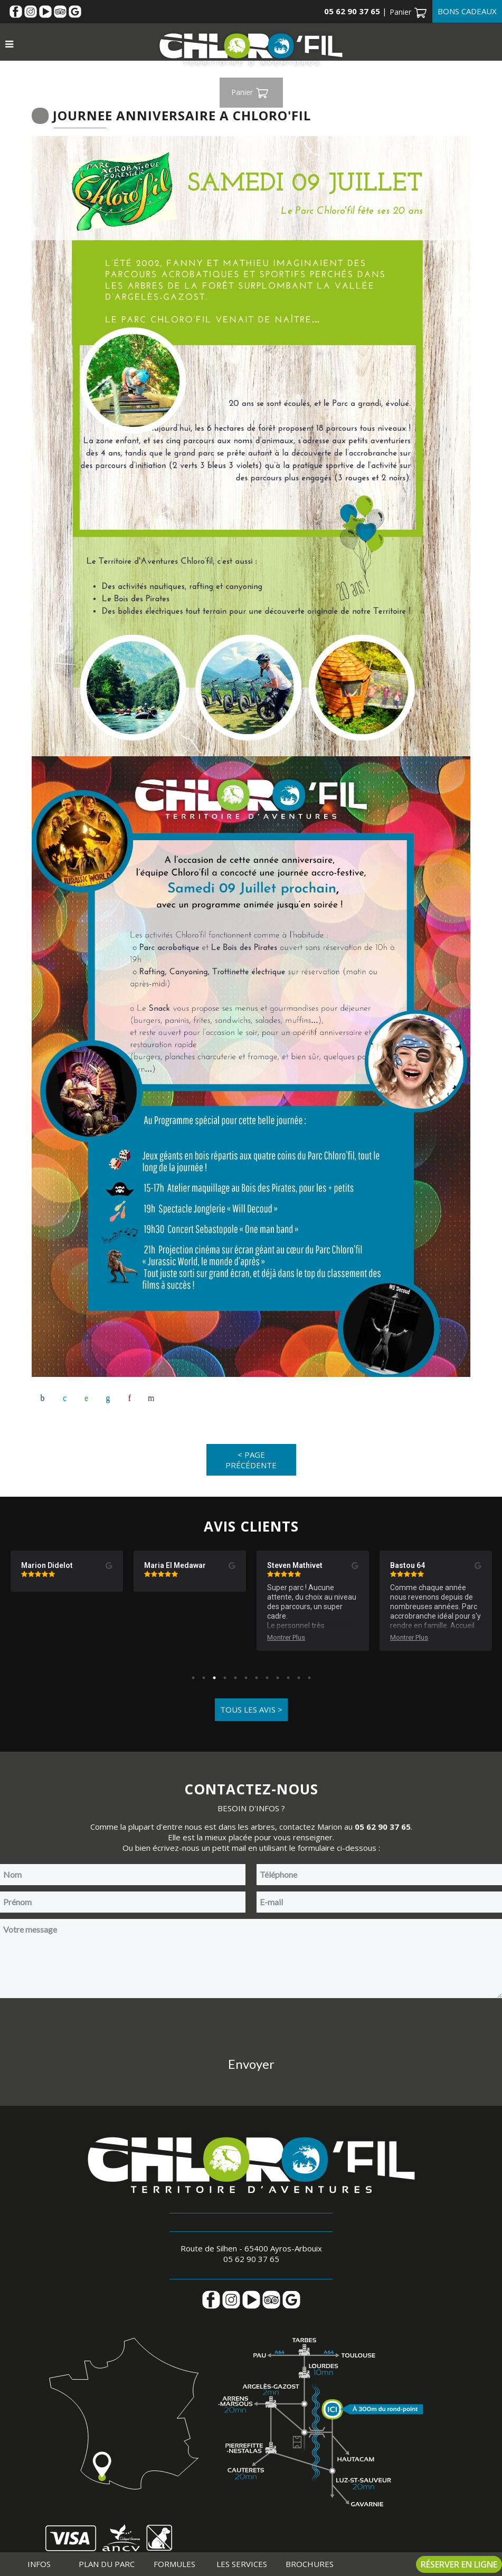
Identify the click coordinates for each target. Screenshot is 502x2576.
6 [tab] (246, 1678)
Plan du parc (107, 2564)
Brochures (310, 2564)
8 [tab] (267, 1678)
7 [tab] (256, 1678)
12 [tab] (309, 1678)
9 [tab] (277, 1678)
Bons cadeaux (467, 11)
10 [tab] (288, 1678)
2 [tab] (203, 1678)
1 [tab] (193, 1678)
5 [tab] (235, 1678)
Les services (241, 2564)
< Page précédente (251, 1459)
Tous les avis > (251, 1710)
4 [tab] (225, 1678)
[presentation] (251, 2025)
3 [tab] (214, 1678)
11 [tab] (298, 1678)
